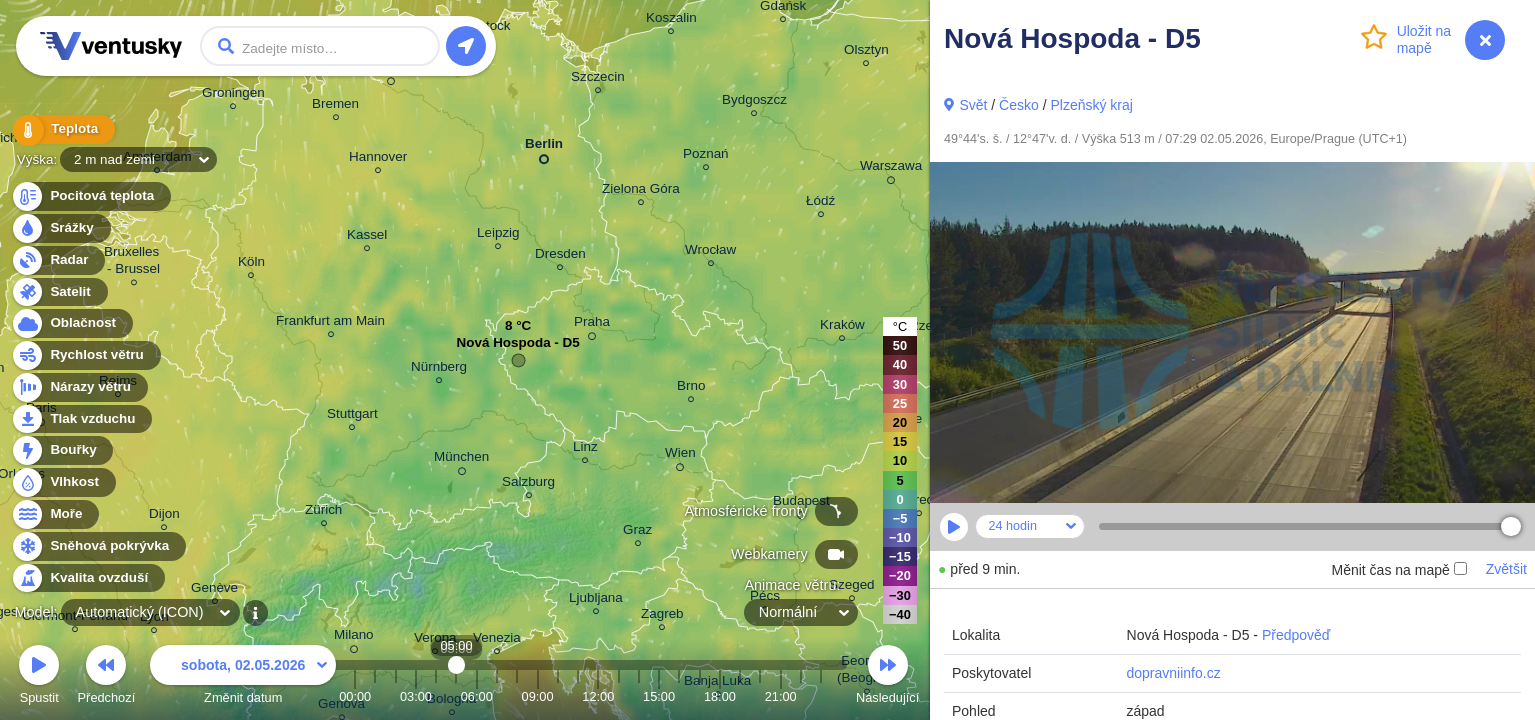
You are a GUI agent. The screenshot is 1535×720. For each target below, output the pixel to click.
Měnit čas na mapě (1398, 570)
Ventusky (108, 46)
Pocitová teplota (90, 196)
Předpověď (1296, 635)
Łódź (820, 203)
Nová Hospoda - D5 (518, 347)
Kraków (842, 327)
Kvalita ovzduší (87, 578)
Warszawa (891, 169)
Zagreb (662, 616)
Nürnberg (439, 369)
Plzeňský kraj (1091, 105)
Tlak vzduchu (81, 419)
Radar (58, 260)
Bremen (335, 106)
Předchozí (107, 677)
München (461, 460)
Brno (691, 388)
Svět (973, 105)
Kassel (367, 237)
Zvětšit (1506, 569)
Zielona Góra (641, 191)
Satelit (59, 292)
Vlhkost (63, 482)
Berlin (544, 147)
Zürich (323, 512)
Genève (214, 590)
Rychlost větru (85, 355)
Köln (251, 264)
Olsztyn (866, 52)
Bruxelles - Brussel (133, 263)
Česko (1019, 105)
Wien (680, 456)
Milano (354, 638)
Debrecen (919, 502)
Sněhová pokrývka (98, 546)
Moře (55, 514)
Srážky (60, 228)
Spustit (39, 677)
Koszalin (671, 20)
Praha (592, 325)
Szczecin (598, 79)
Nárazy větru (79, 387)
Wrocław (710, 252)
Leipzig (498, 235)
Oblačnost (71, 323)
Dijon (164, 516)
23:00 (821, 696)
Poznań (706, 156)
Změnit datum (243, 677)
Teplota (62, 129)
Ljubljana (596, 600)
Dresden (560, 256)
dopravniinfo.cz (1174, 673)
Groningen (233, 95)
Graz (637, 532)
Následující (887, 677)
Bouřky (62, 450)
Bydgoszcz (754, 102)
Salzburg (528, 484)
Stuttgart (352, 416)
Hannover (378, 159)
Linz (585, 449)
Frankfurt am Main (330, 323)
